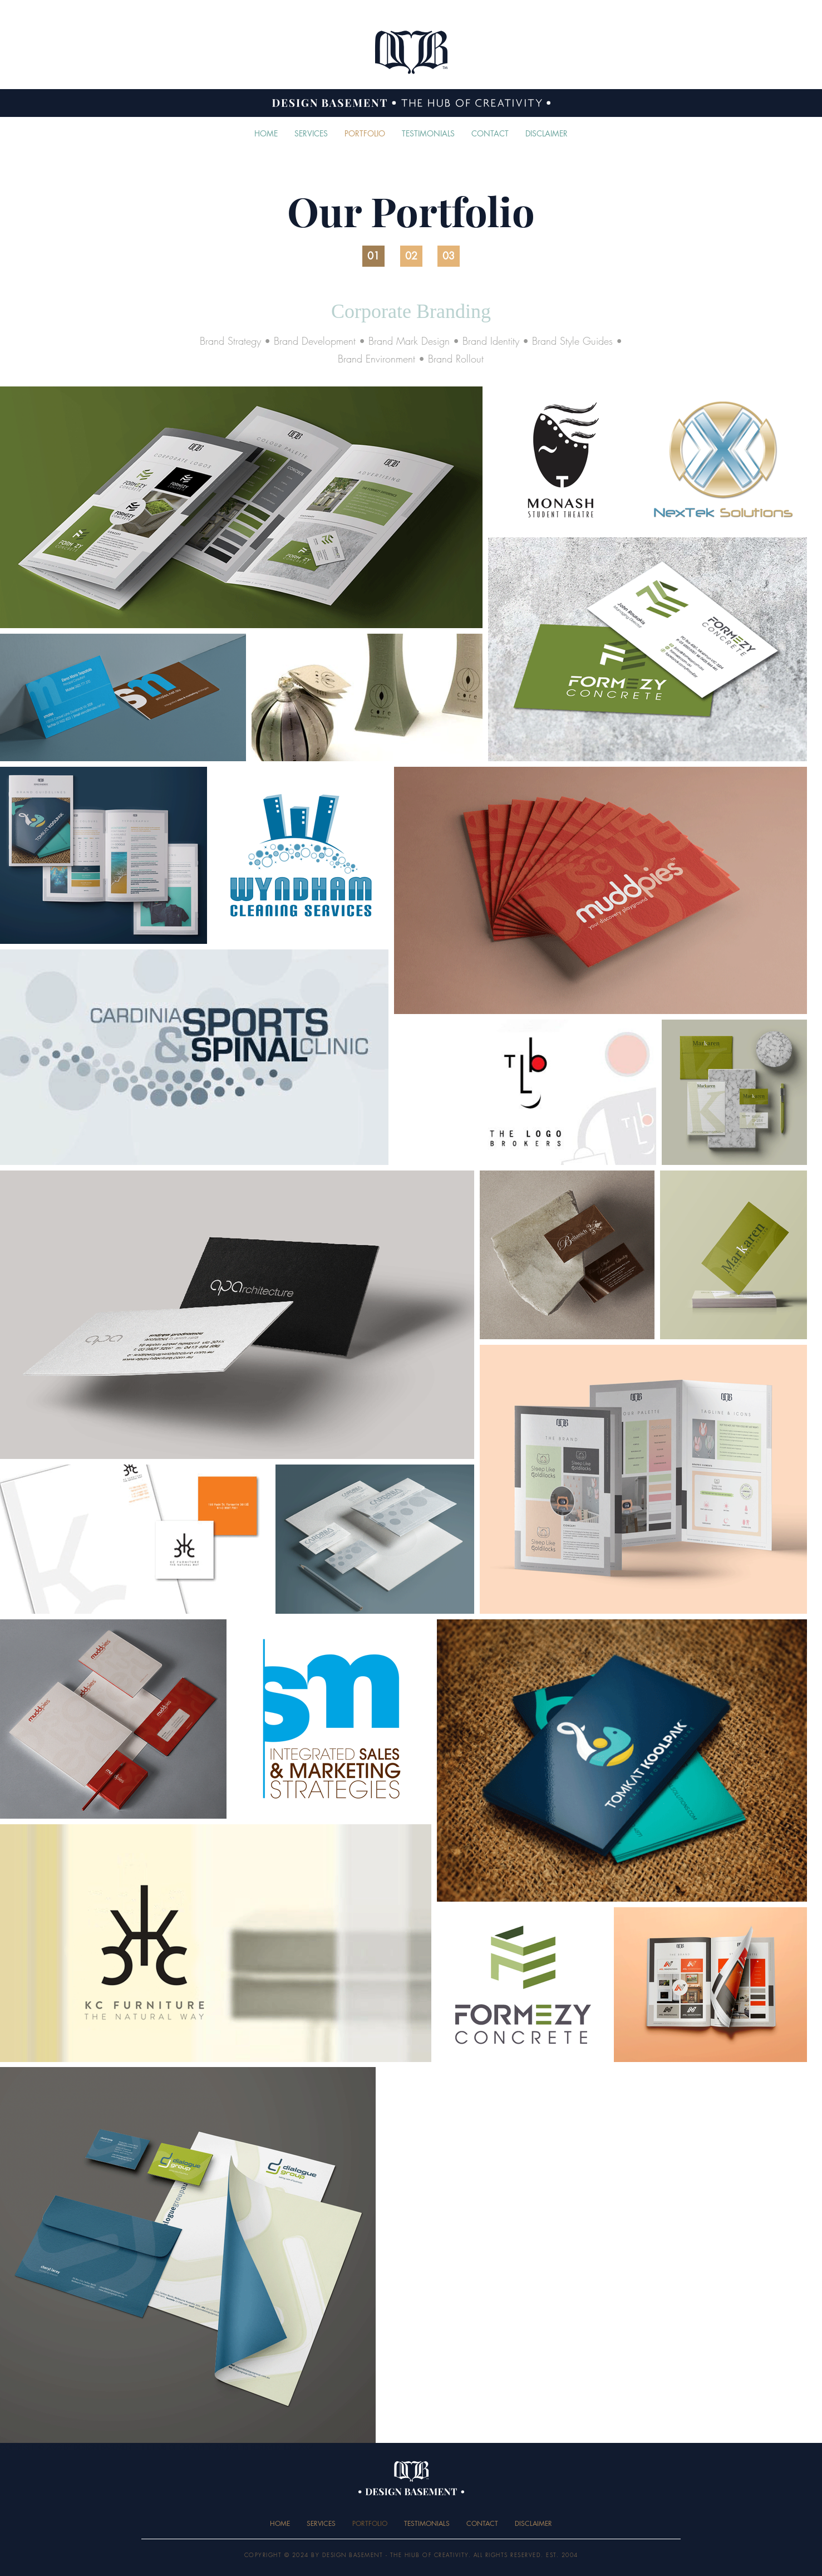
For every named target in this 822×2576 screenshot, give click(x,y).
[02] (411, 256)
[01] (373, 256)
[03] (448, 256)
